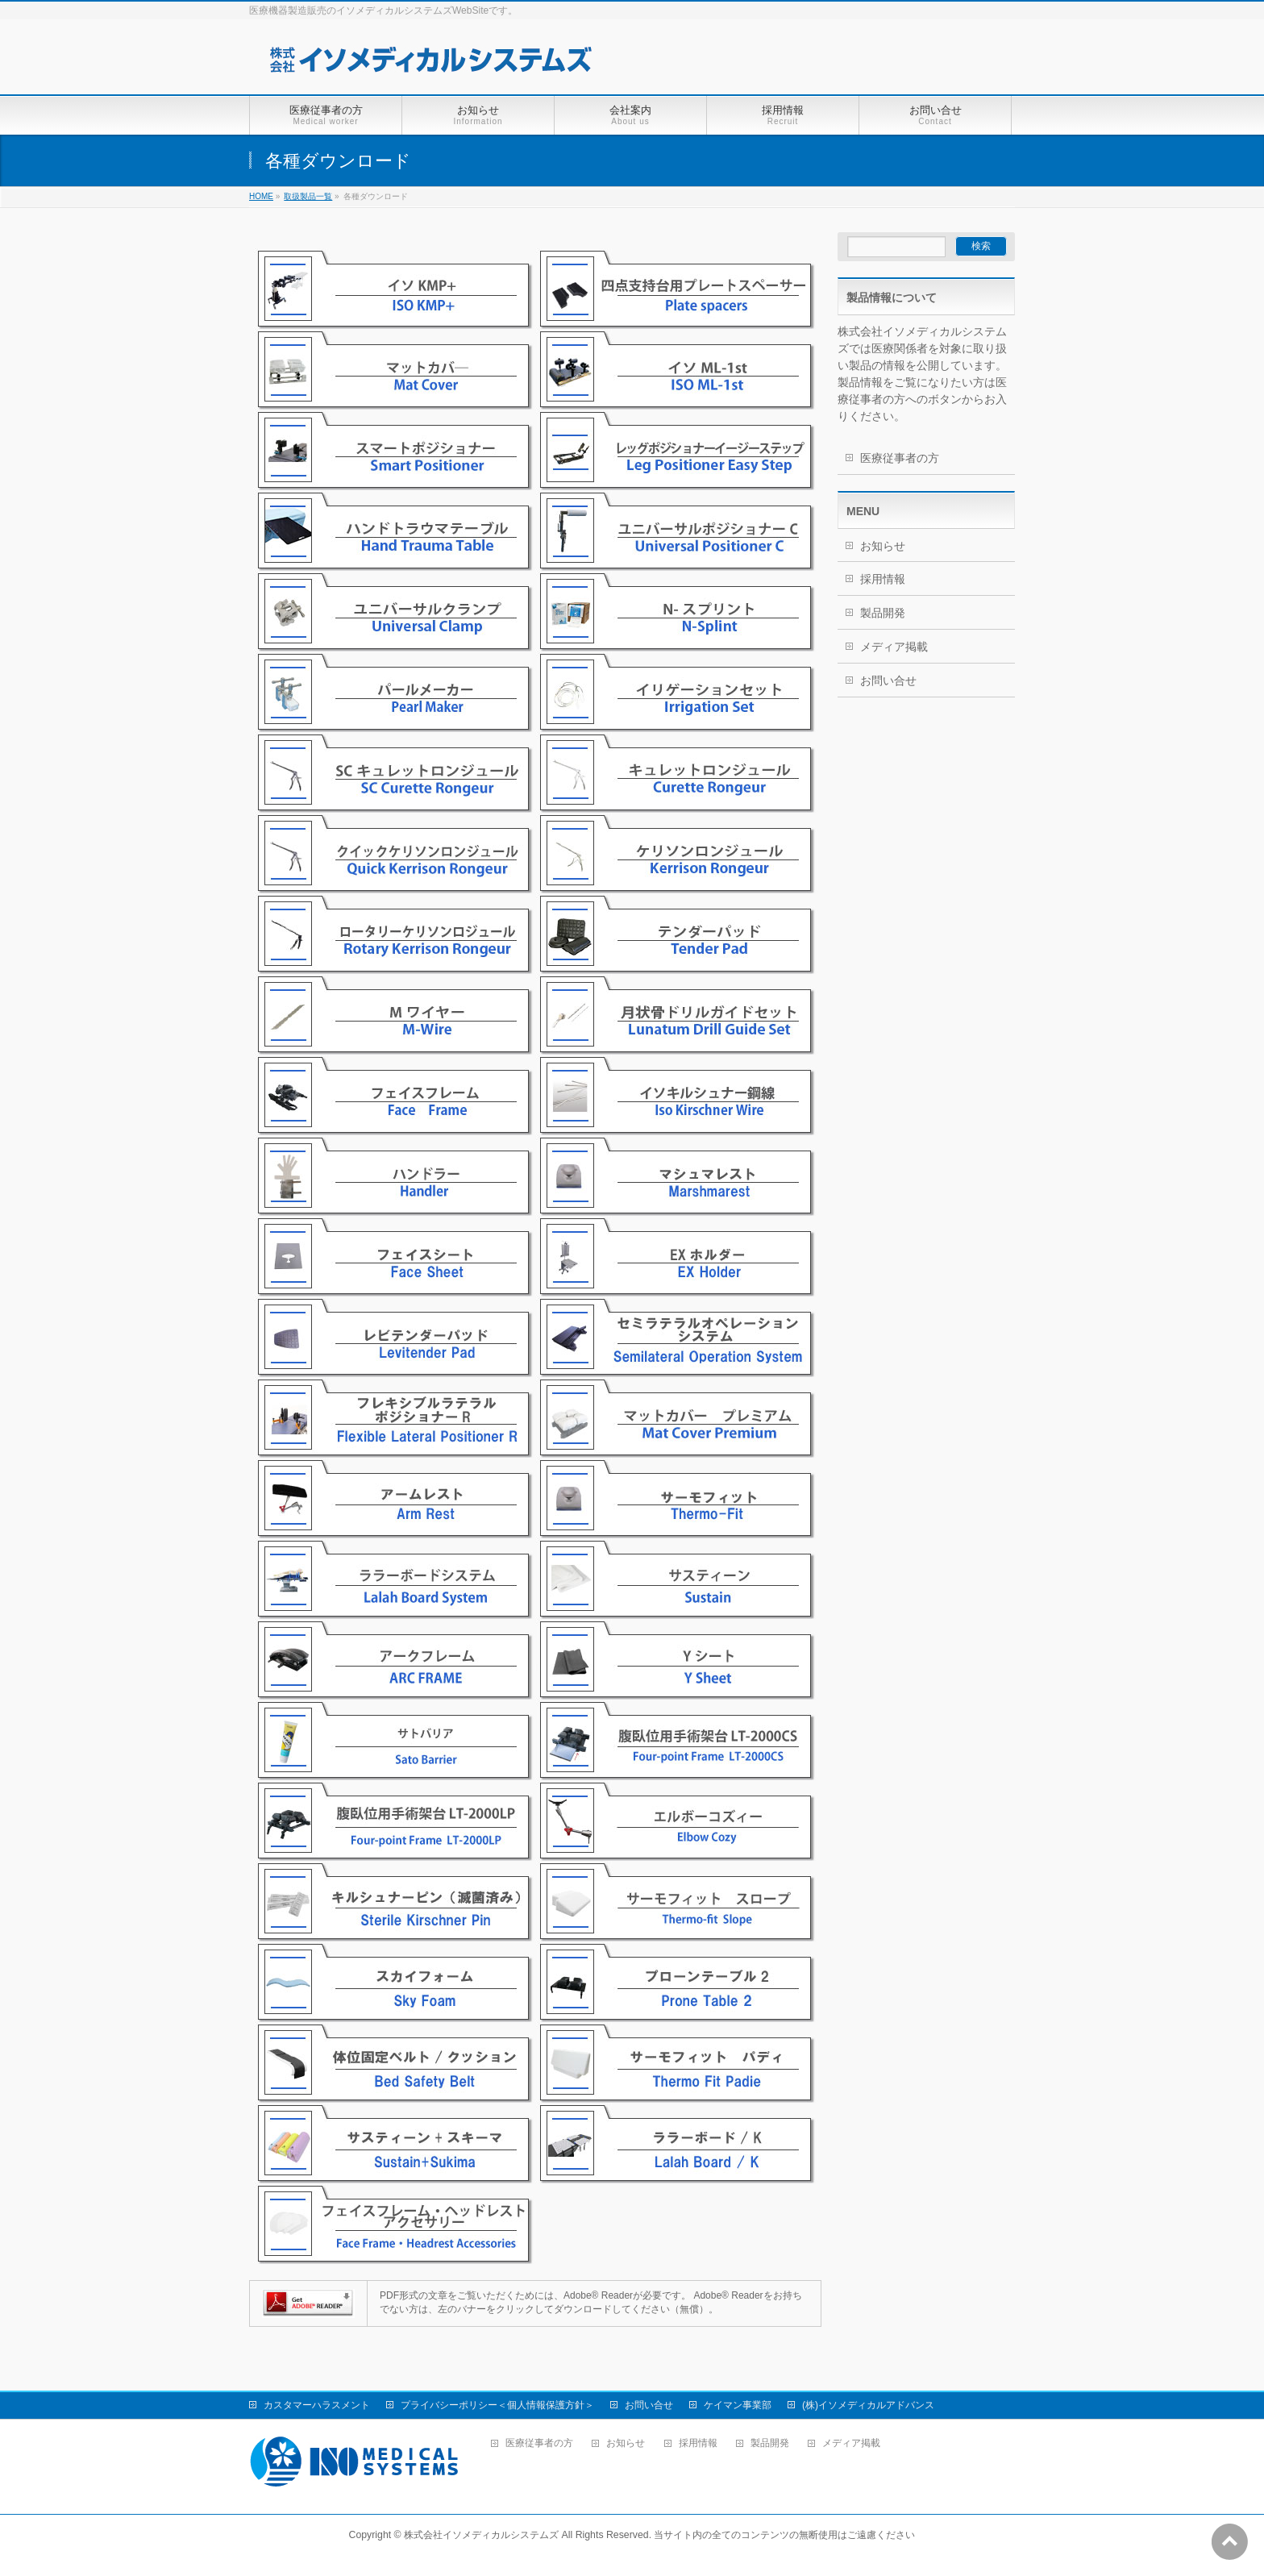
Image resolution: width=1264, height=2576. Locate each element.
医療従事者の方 (899, 458)
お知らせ (882, 545)
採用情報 (882, 578)
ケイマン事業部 (737, 2405)
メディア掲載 (894, 646)
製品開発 (882, 612)
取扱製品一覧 (308, 196)
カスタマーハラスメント (317, 2405)
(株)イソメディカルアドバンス (868, 2405)
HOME (261, 196)
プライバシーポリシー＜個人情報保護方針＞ (497, 2405)
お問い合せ (888, 680)
